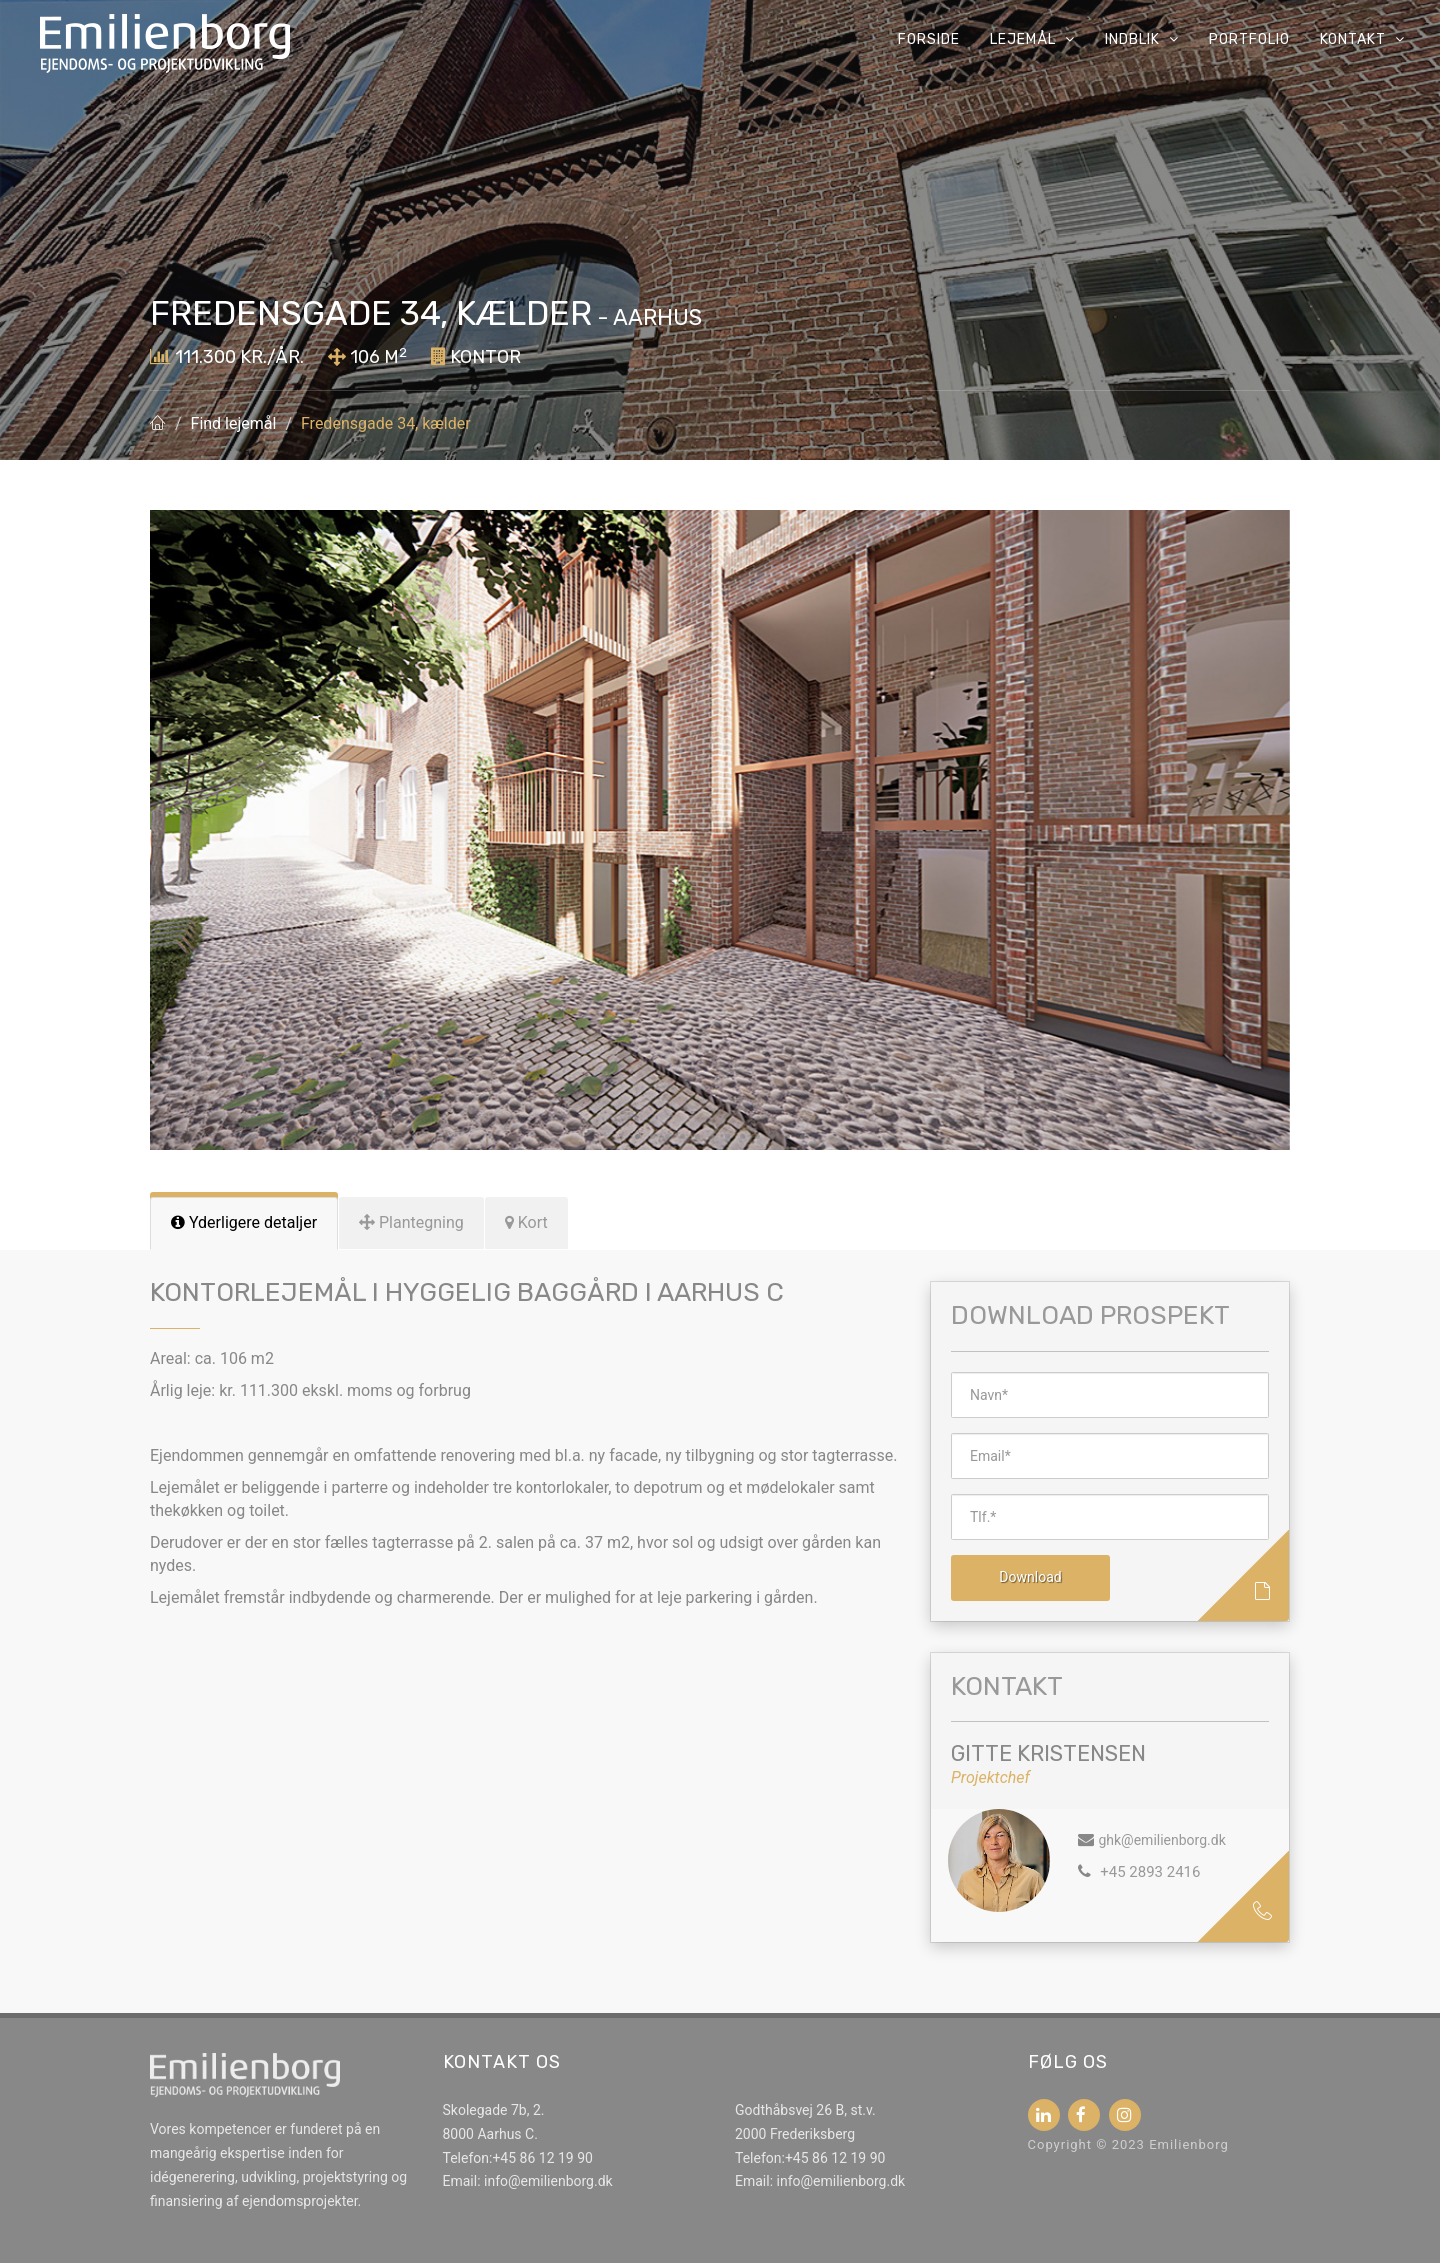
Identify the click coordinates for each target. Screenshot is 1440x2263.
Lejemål (1032, 39)
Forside (929, 39)
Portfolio (1249, 39)
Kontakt (1362, 39)
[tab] (244, 1223)
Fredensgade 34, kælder (386, 423)
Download (1030, 1577)
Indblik (1142, 39)
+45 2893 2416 (1148, 1872)
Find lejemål (234, 423)
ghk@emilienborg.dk (1161, 1840)
